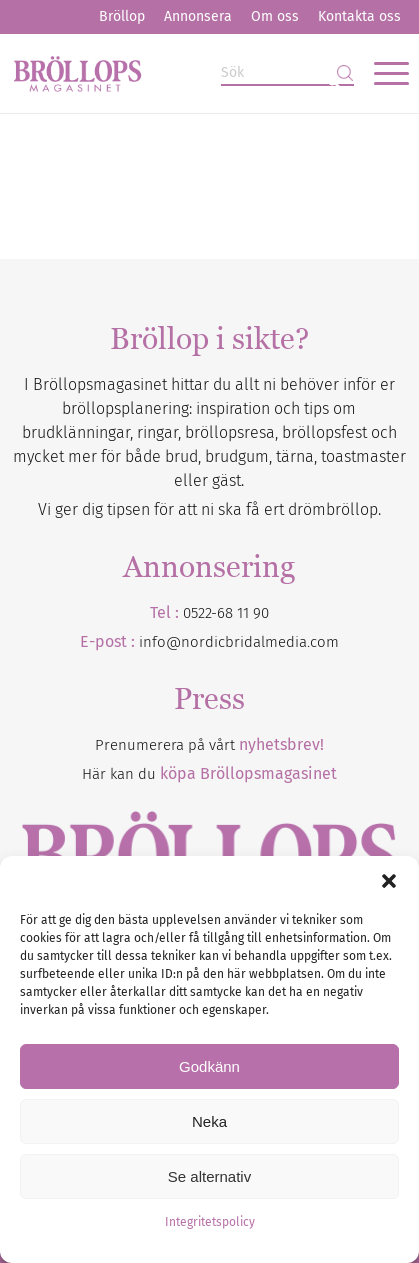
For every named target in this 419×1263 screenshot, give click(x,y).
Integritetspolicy (210, 1222)
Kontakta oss (359, 16)
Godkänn (209, 1066)
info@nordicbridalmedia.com (239, 642)
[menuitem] (122, 17)
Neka (209, 1121)
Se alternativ (209, 1176)
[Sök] (287, 73)
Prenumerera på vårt (209, 745)
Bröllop (122, 16)
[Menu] (381, 73)
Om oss (275, 16)
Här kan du (209, 774)
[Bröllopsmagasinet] (169, 73)
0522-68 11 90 (226, 613)
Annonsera (198, 16)
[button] (389, 881)
